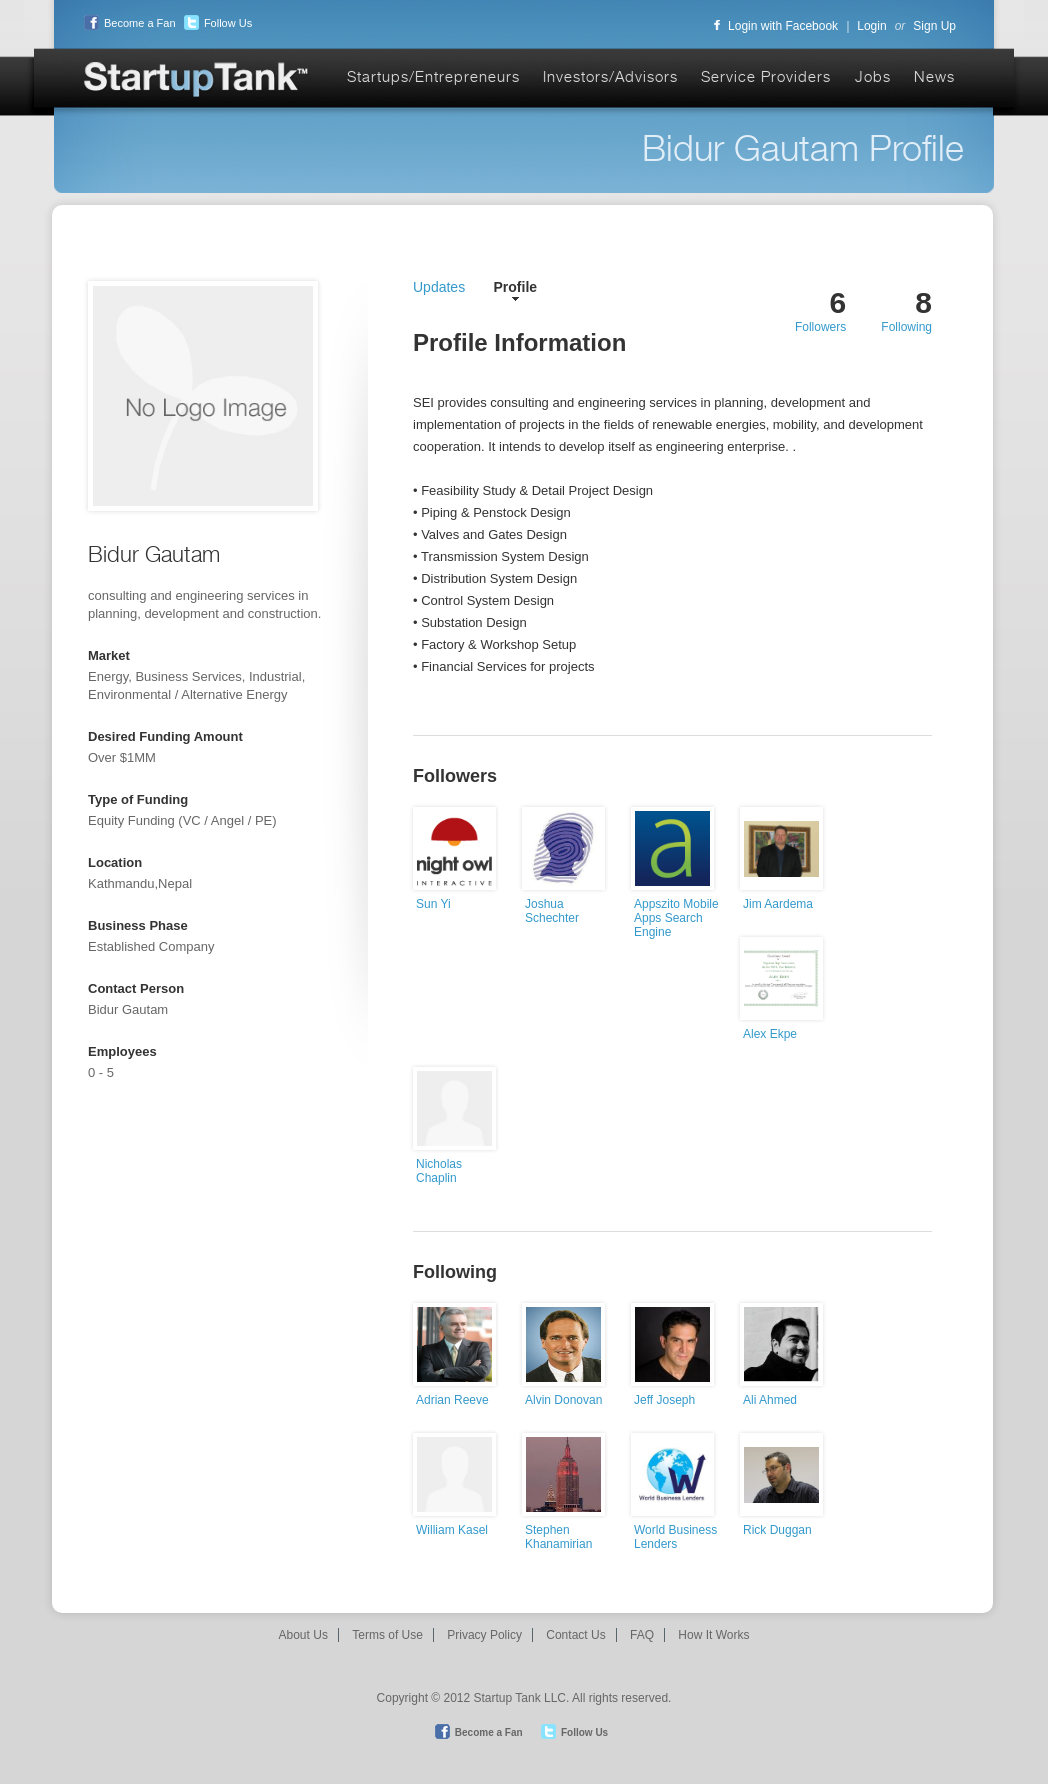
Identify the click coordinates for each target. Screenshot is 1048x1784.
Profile (516, 287)
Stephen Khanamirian (558, 1537)
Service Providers (766, 76)
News (934, 76)
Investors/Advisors (610, 76)
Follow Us (215, 23)
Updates (439, 287)
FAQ (642, 1635)
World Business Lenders (675, 1537)
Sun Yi (433, 904)
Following (906, 327)
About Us (303, 1635)
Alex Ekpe (770, 1034)
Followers (820, 327)
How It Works (713, 1635)
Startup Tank (197, 80)
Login (871, 26)
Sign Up (934, 26)
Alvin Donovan (563, 1400)
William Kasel (452, 1530)
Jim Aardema (778, 904)
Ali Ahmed (770, 1400)
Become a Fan (127, 23)
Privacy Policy (484, 1635)
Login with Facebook (776, 26)
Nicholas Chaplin (439, 1171)
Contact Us (575, 1635)
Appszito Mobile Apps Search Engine (676, 918)
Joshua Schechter (552, 911)
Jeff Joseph (664, 1400)
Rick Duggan (777, 1530)
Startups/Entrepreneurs (433, 76)
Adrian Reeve (452, 1400)
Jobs (873, 76)
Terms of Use (387, 1635)
